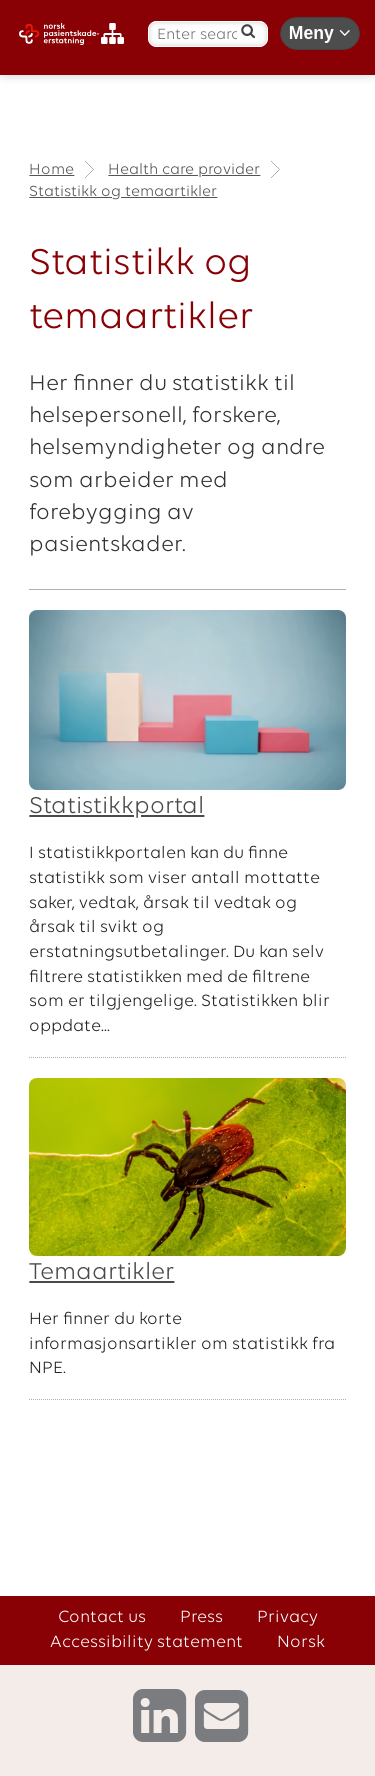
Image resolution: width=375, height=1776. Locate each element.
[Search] (248, 31)
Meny (320, 33)
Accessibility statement (146, 1642)
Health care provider (184, 170)
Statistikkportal (116, 807)
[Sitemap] (117, 34)
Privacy (287, 1617)
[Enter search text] (197, 35)
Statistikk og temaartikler (123, 192)
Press (201, 1617)
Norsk (301, 1642)
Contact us (102, 1617)
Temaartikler (101, 1273)
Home (51, 170)
